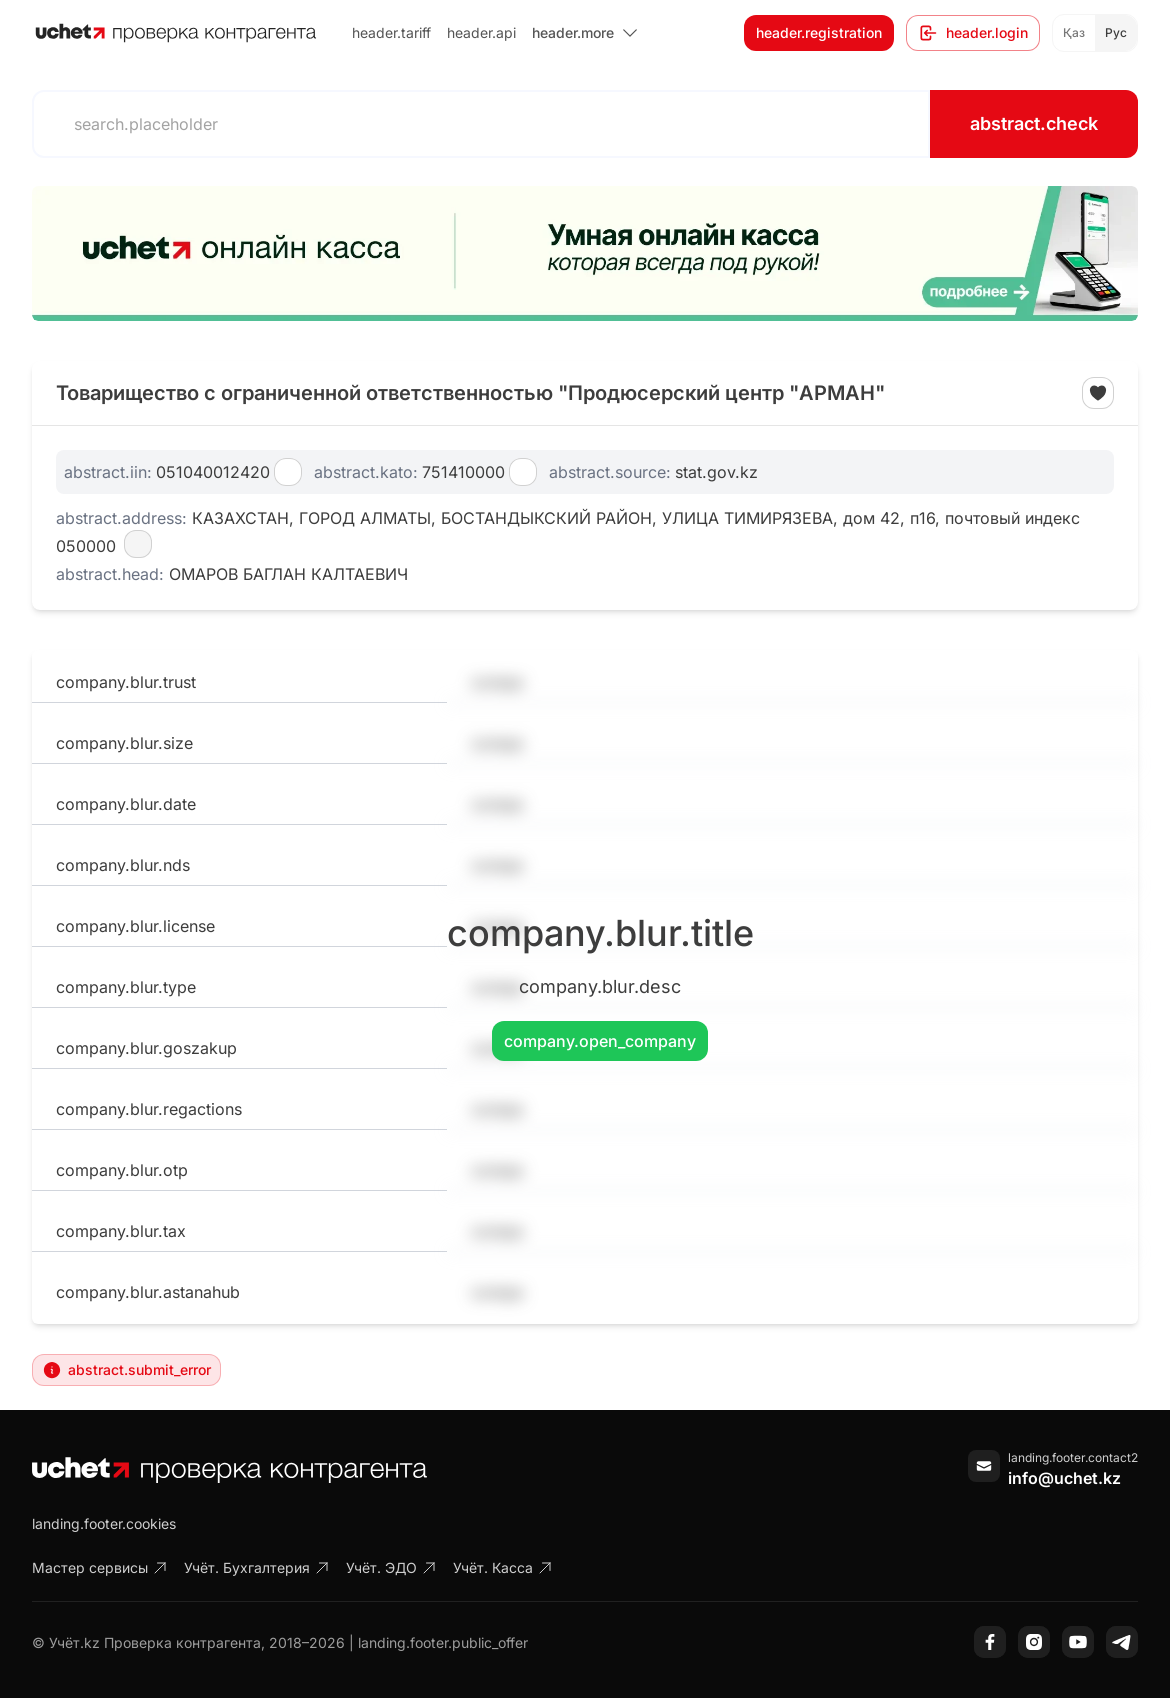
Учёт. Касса (503, 1567)
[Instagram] (1034, 1642)
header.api (481, 32)
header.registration (819, 32)
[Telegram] (1122, 1642)
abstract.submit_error (126, 1370)
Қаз (1074, 32)
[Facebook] (990, 1642)
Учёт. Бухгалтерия (257, 1567)
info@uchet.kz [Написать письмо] (1064, 1478)
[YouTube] (1078, 1642)
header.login (973, 33)
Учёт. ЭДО (391, 1567)
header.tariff (391, 32)
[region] (585, 253)
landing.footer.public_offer (443, 1642)
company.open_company (600, 1041)
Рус (1116, 32)
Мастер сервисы (100, 1567)
